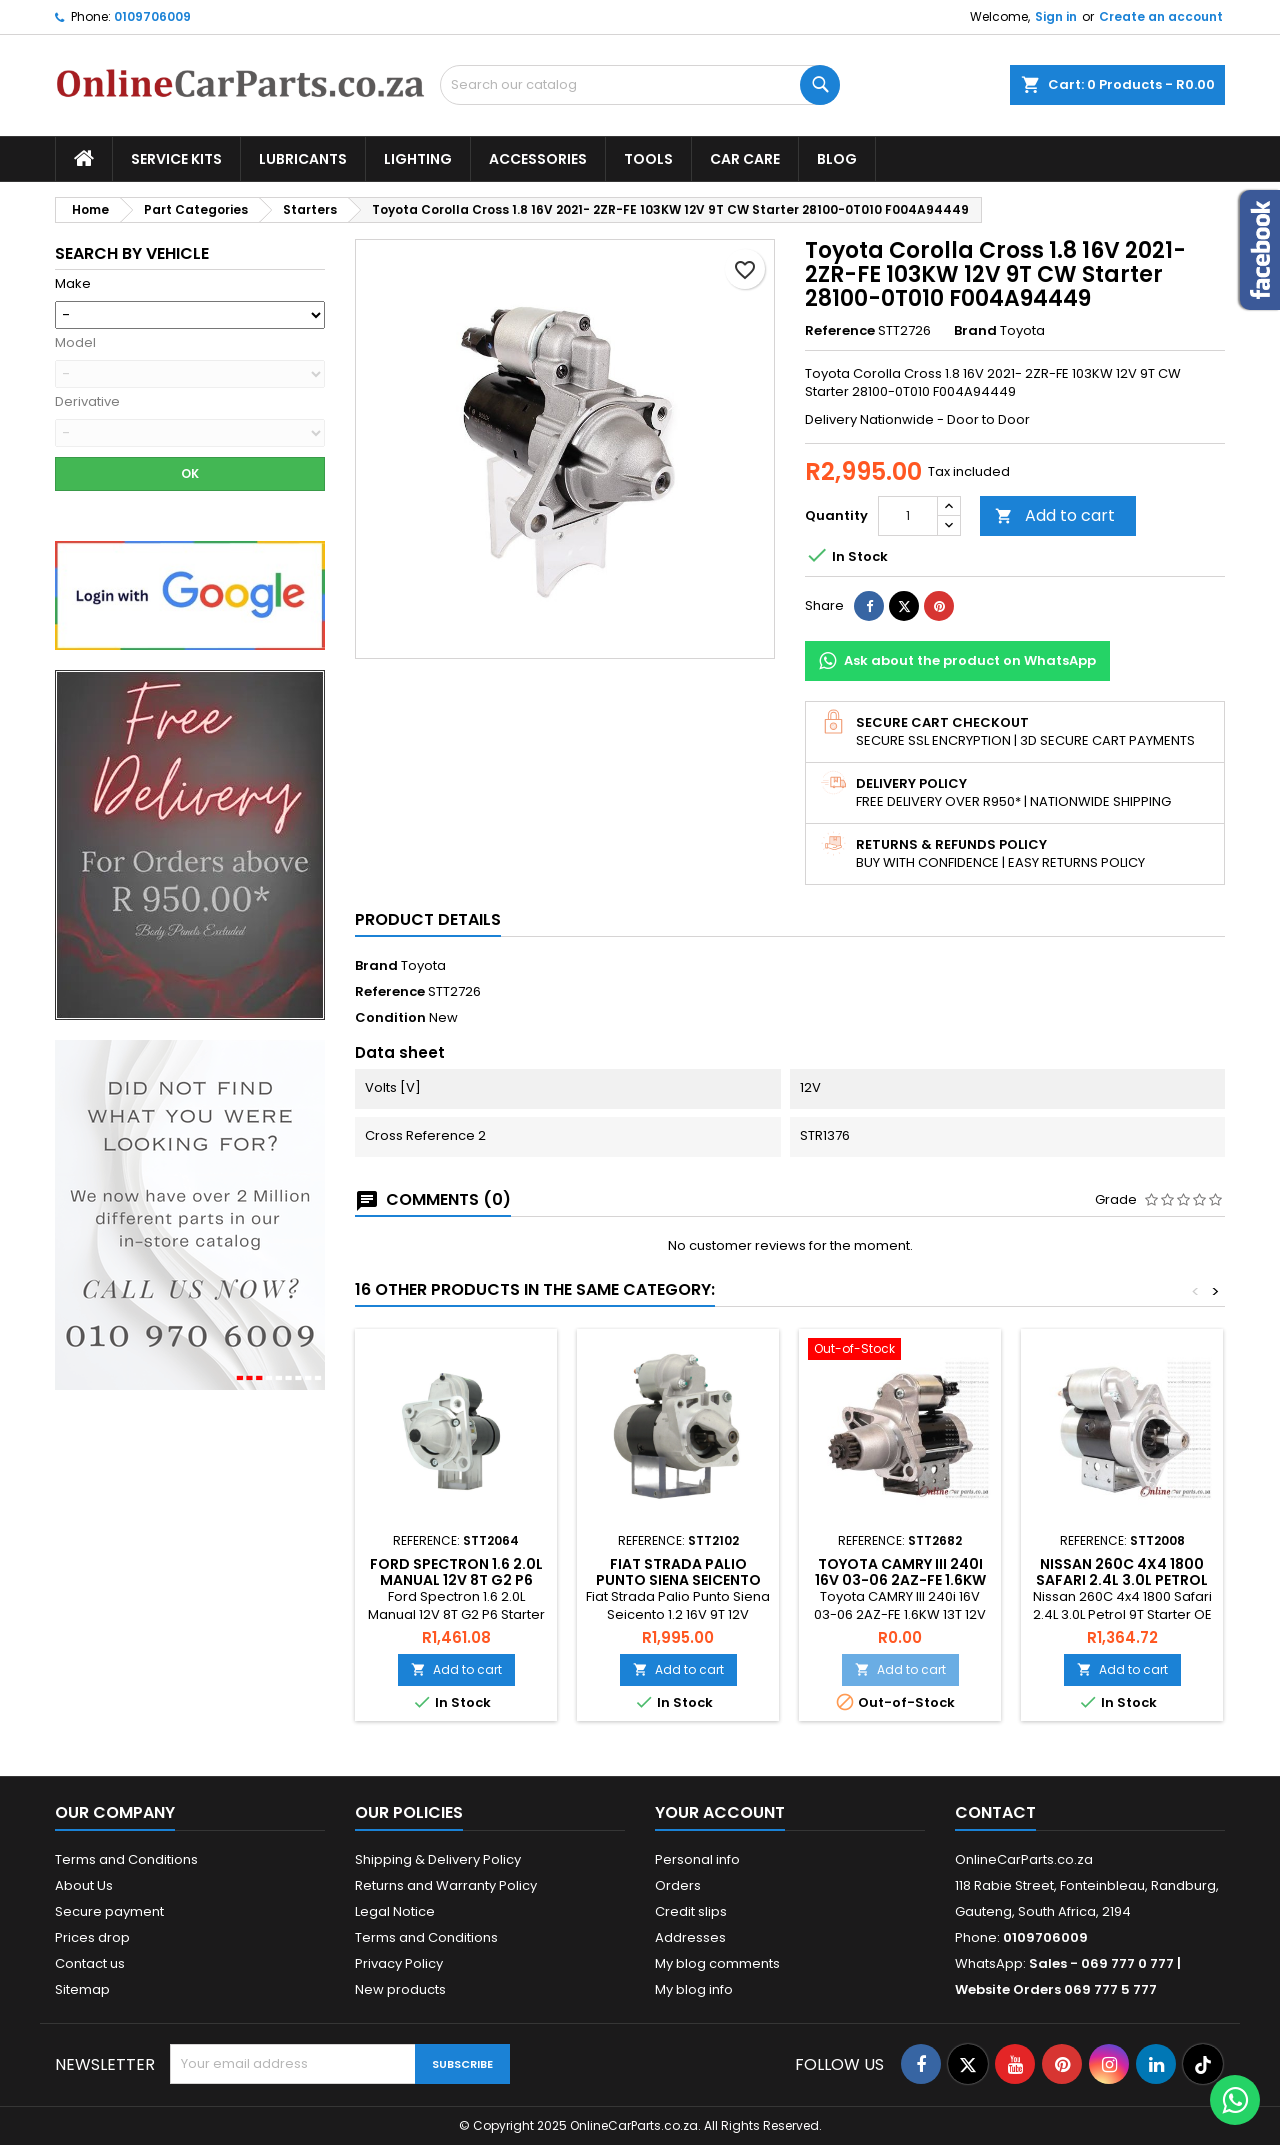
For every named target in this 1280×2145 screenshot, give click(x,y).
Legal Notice (395, 1911)
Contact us (90, 1963)
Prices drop (92, 1937)
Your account (720, 1812)
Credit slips (691, 1911)
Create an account (1161, 16)
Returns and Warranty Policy (446, 1885)
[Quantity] (908, 516)
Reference (840, 331)
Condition (390, 1018)
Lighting (418, 159)
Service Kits (176, 159)
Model (75, 343)
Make (73, 284)
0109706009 (152, 16)
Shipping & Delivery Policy (438, 1859)
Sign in (1056, 16)
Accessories (538, 159)
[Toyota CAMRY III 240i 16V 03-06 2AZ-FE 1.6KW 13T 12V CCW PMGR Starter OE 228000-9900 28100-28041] (900, 1351)
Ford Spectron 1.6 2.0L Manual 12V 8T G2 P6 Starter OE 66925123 (456, 1580)
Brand (975, 331)
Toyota (423, 965)
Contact (995, 1812)
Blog (837, 159)
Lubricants (303, 159)
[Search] (640, 85)
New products (400, 1989)
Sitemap (82, 1989)
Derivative (87, 402)
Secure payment (109, 1911)
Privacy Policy (399, 1963)
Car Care (745, 159)
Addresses (690, 1937)
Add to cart (1055, 515)
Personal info (697, 1859)
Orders (678, 1885)
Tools (648, 159)
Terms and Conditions (126, 1859)
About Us (84, 1885)
